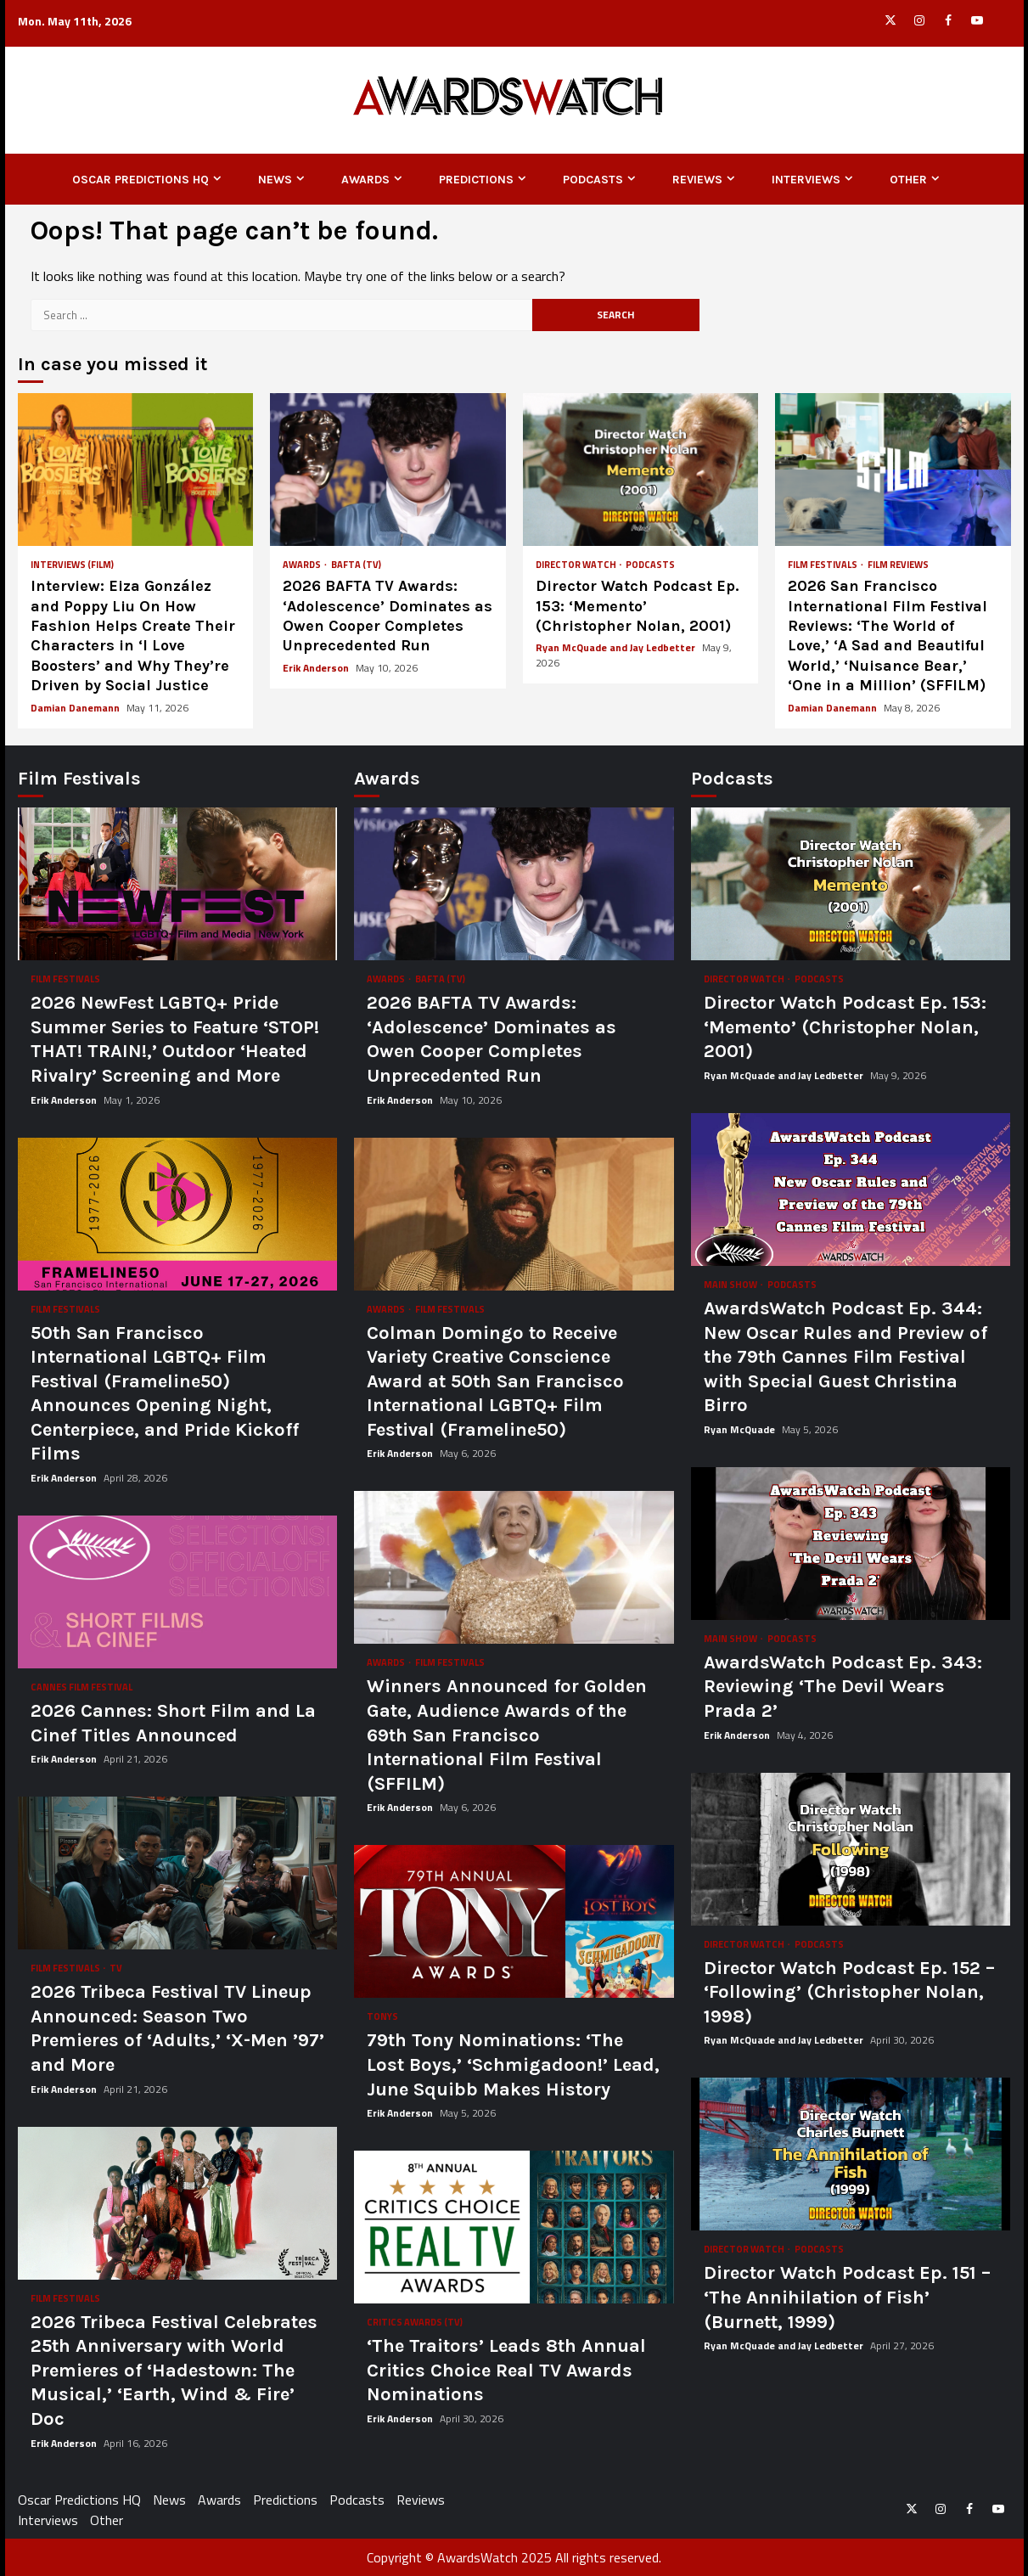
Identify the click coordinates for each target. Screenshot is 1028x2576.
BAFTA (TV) (356, 565)
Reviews (697, 179)
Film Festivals (823, 565)
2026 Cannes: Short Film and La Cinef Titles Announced (178, 1592)
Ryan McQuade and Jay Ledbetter (617, 647)
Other (908, 179)
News (275, 179)
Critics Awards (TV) (415, 2322)
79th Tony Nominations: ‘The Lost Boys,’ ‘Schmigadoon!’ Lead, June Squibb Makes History (514, 1921)
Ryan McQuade (741, 1429)
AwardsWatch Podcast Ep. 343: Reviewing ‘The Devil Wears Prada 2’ (851, 1543)
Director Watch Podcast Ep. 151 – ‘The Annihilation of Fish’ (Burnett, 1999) (851, 2154)
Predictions (476, 179)
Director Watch (577, 565)
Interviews (806, 179)
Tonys (382, 2017)
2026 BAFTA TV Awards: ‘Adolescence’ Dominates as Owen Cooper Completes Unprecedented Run (388, 469)
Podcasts (593, 179)
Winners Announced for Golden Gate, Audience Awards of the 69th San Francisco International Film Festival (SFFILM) (514, 1567)
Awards (365, 179)
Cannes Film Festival (81, 1687)
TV (116, 1968)
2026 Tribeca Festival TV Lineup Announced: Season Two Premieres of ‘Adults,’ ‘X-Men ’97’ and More (178, 1873)
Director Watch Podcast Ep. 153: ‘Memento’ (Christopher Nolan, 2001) (641, 469)
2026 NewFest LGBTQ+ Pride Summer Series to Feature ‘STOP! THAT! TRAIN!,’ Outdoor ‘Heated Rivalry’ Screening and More (178, 883)
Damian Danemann (76, 708)
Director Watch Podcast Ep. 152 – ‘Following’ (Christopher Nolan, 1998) (851, 1849)
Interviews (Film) (72, 565)
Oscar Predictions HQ (140, 179)
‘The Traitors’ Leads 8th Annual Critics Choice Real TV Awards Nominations (514, 2227)
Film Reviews (898, 565)
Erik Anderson (317, 668)
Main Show (731, 1285)
